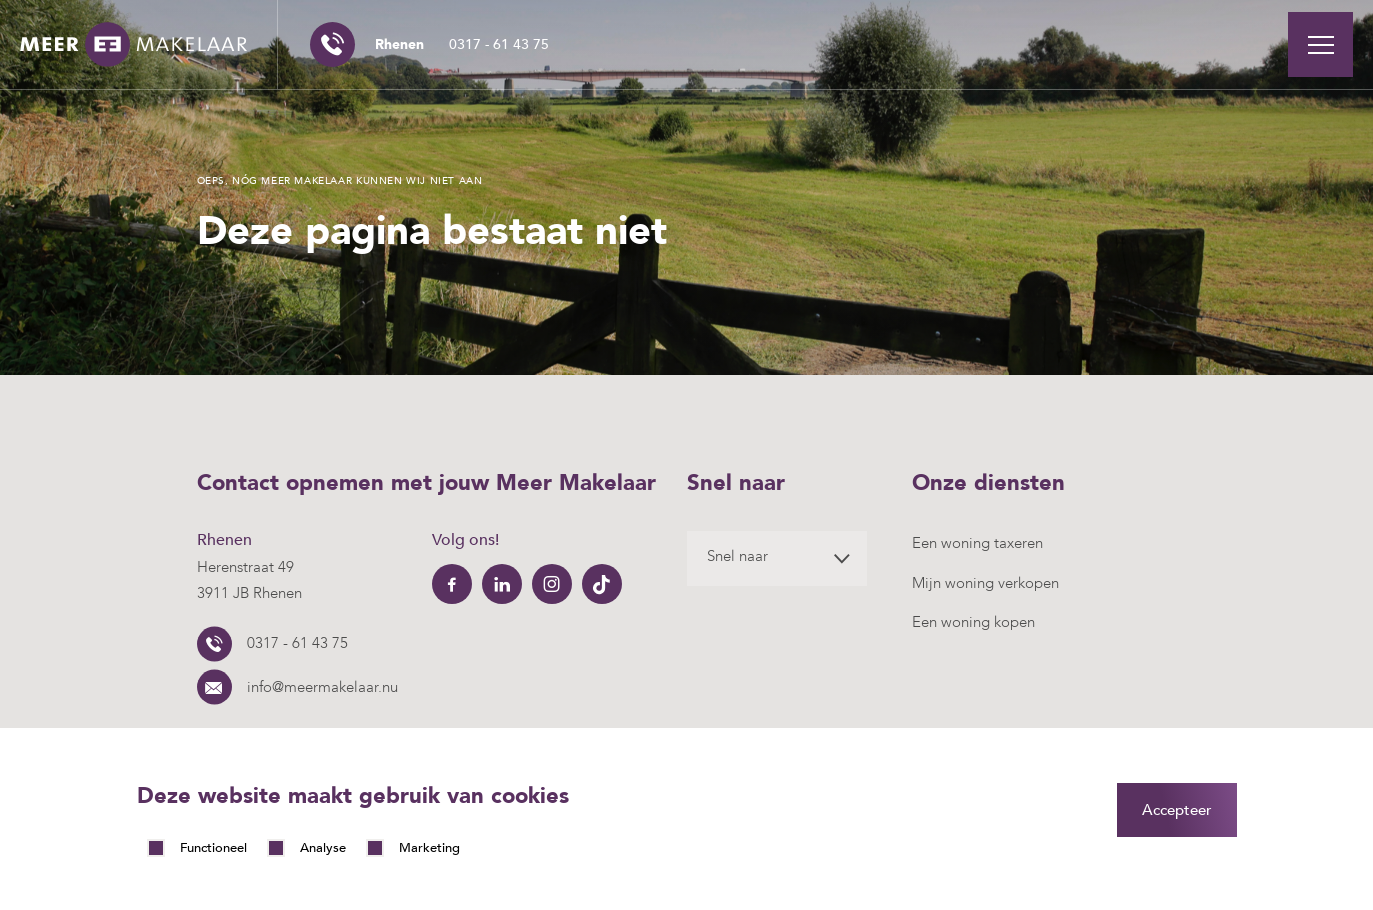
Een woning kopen (973, 622)
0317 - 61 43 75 (462, 44)
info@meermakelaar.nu (322, 687)
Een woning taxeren (977, 543)
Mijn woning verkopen (985, 583)
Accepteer (1177, 810)
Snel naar (737, 556)
